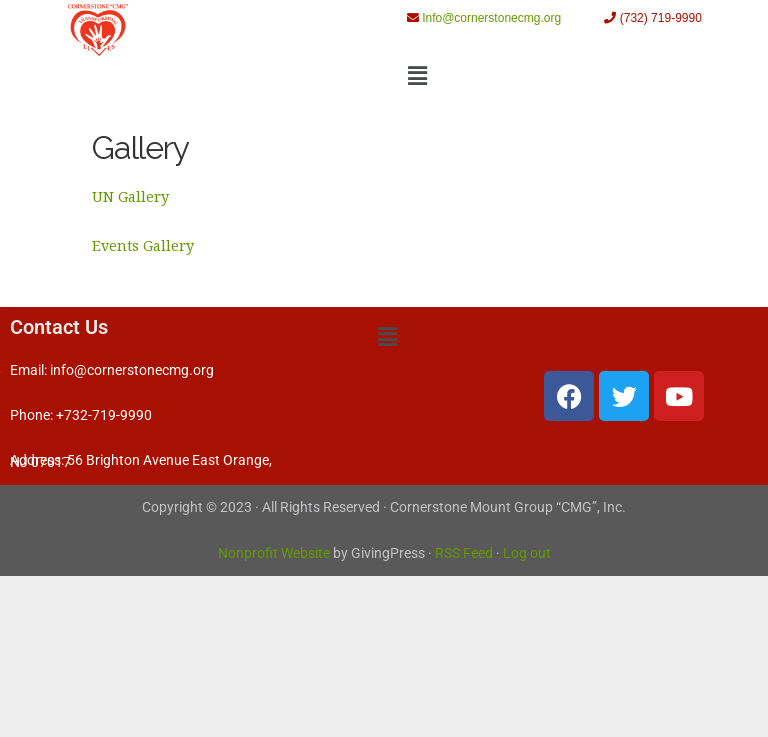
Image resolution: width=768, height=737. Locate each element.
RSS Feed (464, 553)
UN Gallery (130, 196)
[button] (417, 75)
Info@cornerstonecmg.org (491, 18)
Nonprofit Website (274, 553)
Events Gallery (143, 245)
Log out (527, 553)
